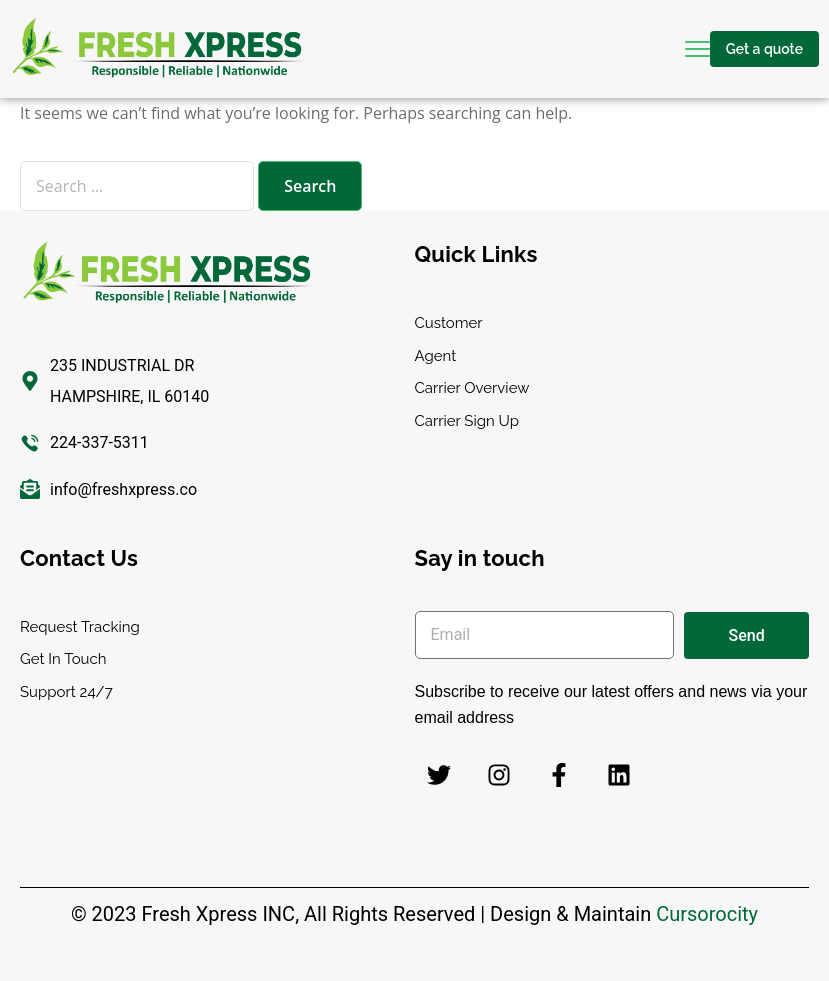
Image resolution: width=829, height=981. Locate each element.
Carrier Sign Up (467, 421)
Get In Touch (63, 659)
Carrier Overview (472, 388)
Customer (449, 323)
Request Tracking (80, 627)
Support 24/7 (66, 692)
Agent (436, 356)
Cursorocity (707, 914)
